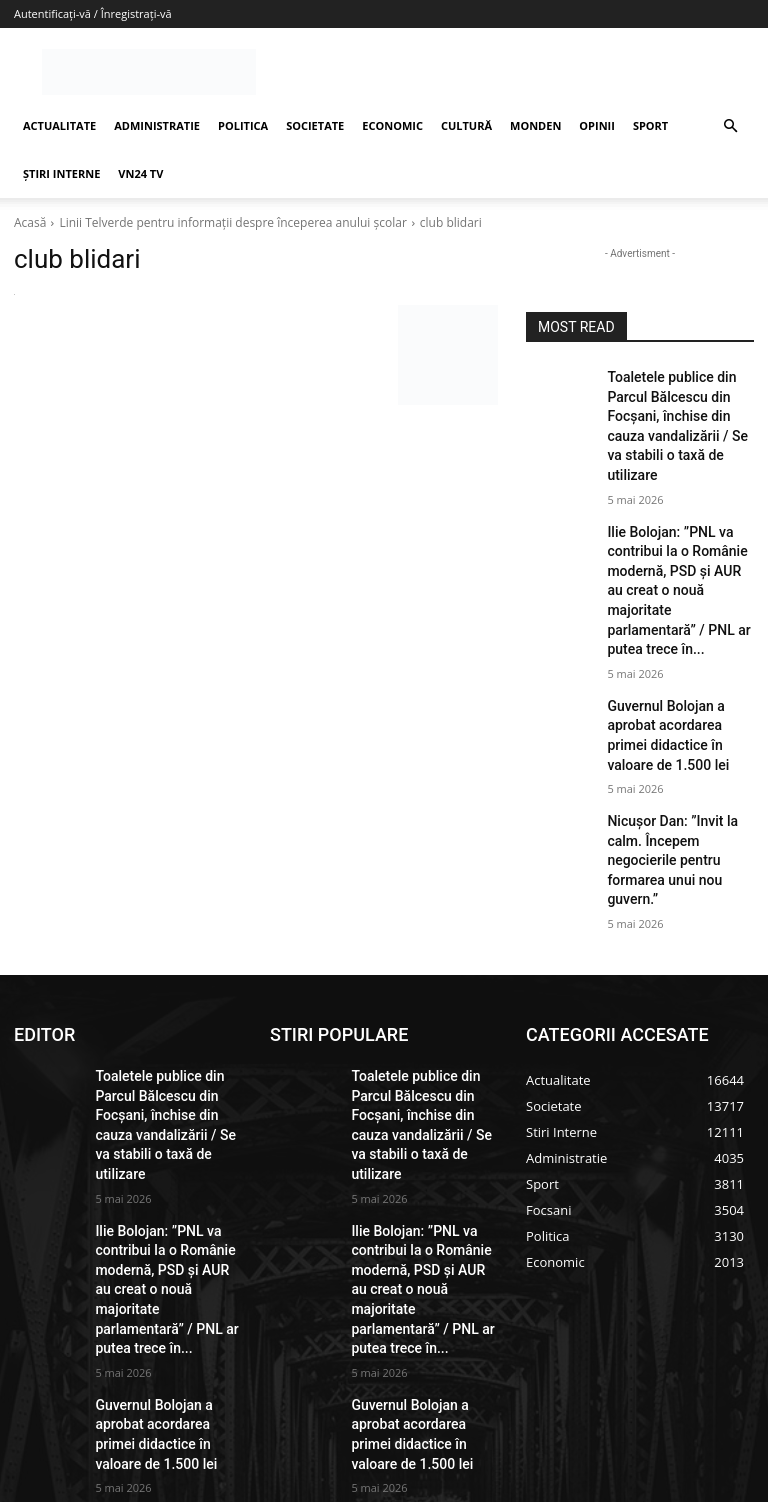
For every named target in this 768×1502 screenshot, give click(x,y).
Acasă (30, 222)
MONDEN (535, 125)
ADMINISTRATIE (157, 125)
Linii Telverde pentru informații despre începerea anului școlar (232, 222)
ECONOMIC (392, 125)
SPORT (650, 125)
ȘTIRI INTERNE (61, 173)
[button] (730, 126)
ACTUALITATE (59, 125)
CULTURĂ (466, 125)
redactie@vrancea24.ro (347, 1330)
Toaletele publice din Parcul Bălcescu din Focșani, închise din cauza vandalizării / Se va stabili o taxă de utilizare (680, 409)
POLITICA (243, 125)
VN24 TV (140, 173)
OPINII (597, 125)
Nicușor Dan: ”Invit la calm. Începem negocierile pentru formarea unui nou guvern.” (680, 739)
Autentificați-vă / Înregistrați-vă (93, 13)
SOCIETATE (315, 125)
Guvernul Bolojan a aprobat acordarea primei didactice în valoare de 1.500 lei (679, 652)
